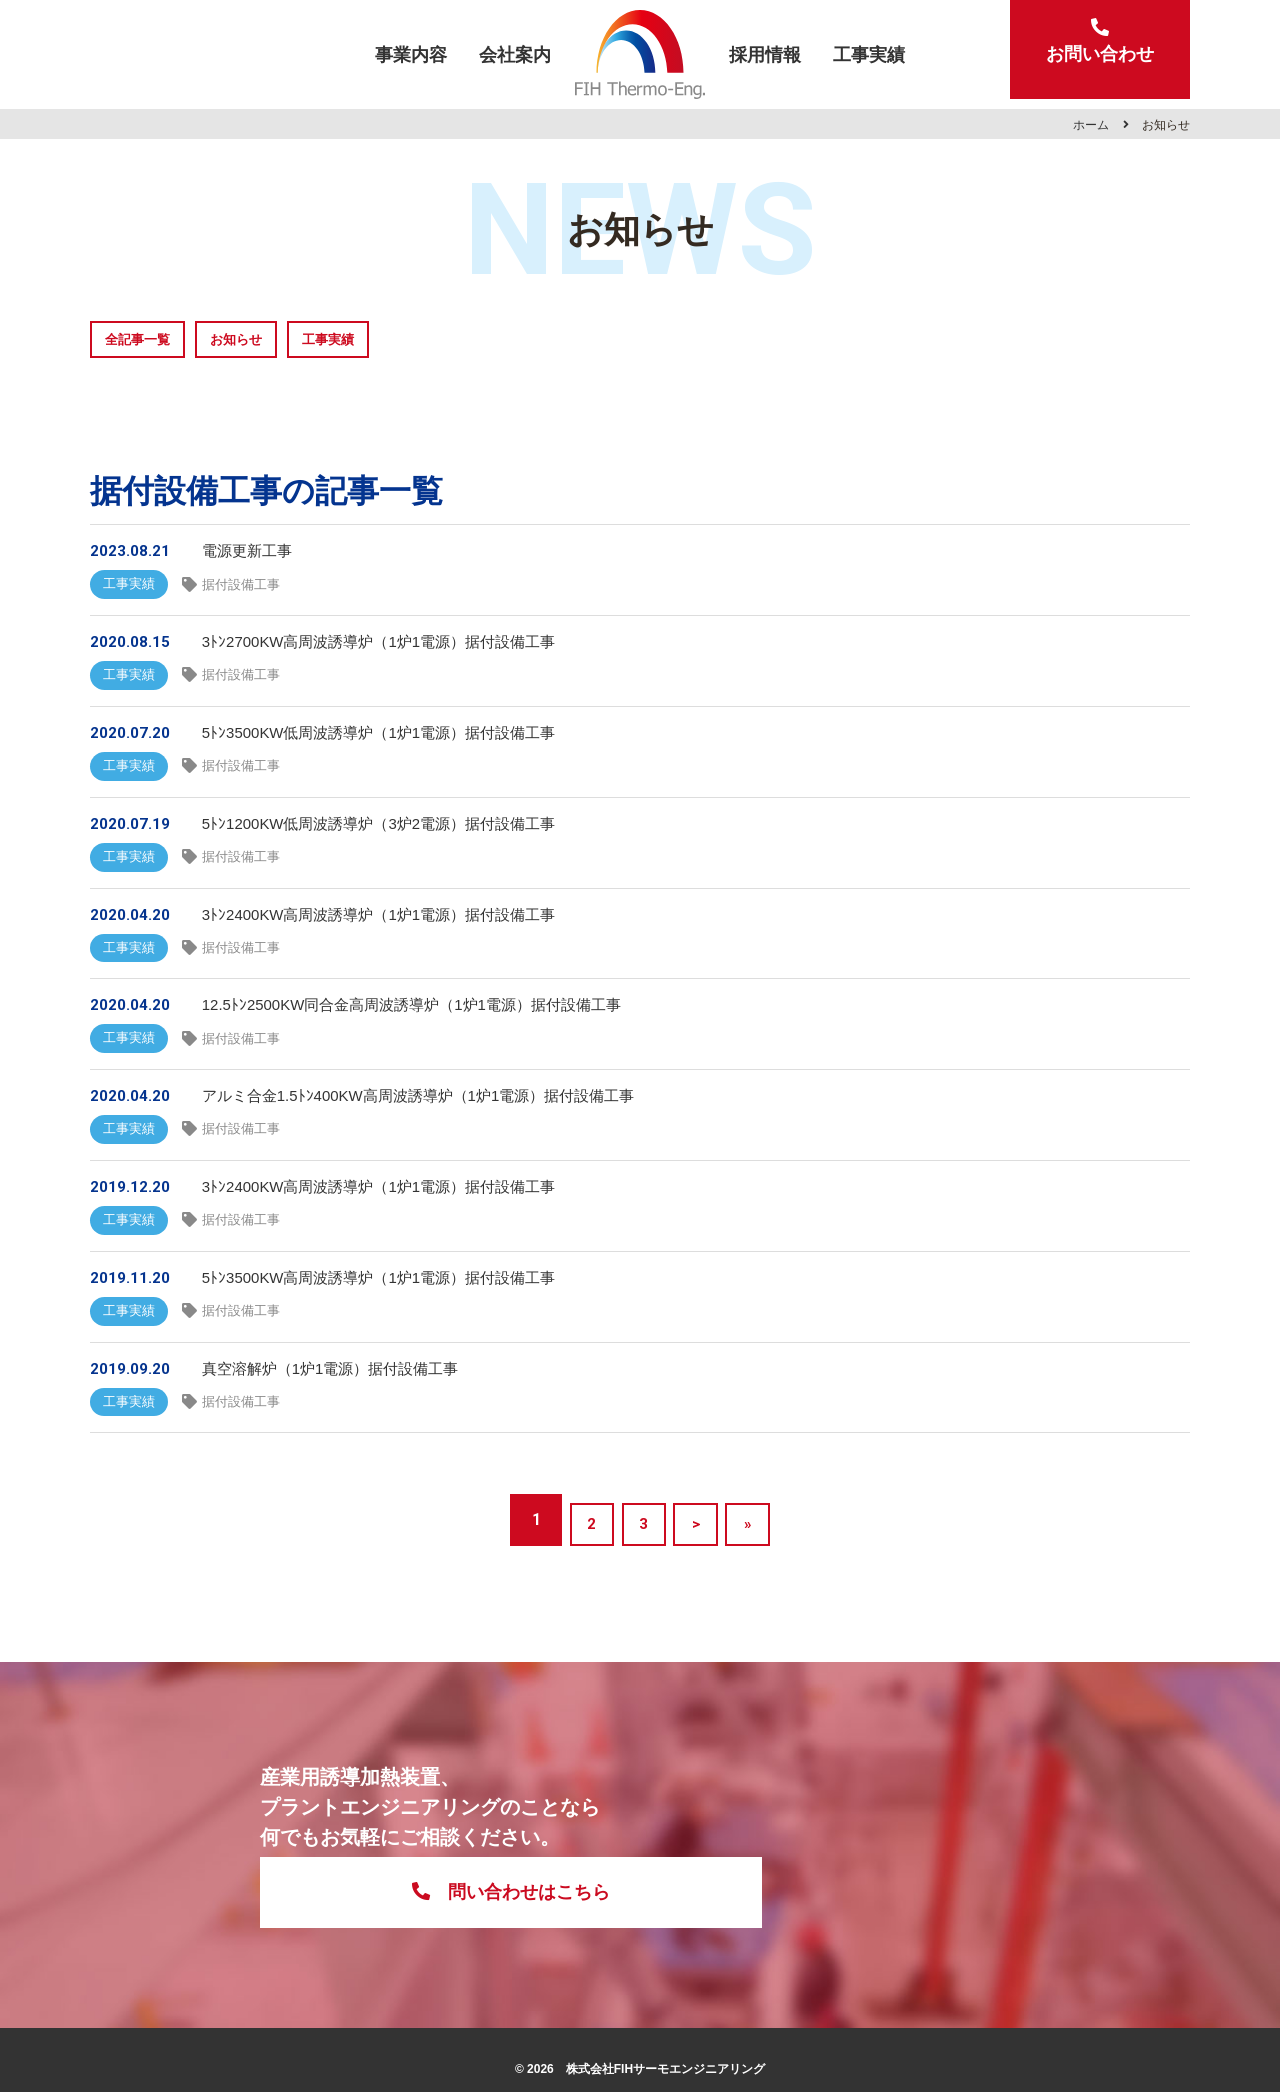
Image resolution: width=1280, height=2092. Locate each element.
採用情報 (765, 54)
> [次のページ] (699, 1577)
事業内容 (411, 54)
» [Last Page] (760, 1577)
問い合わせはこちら (838, 1859)
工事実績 (869, 54)
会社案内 (515, 54)
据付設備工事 (251, 590)
